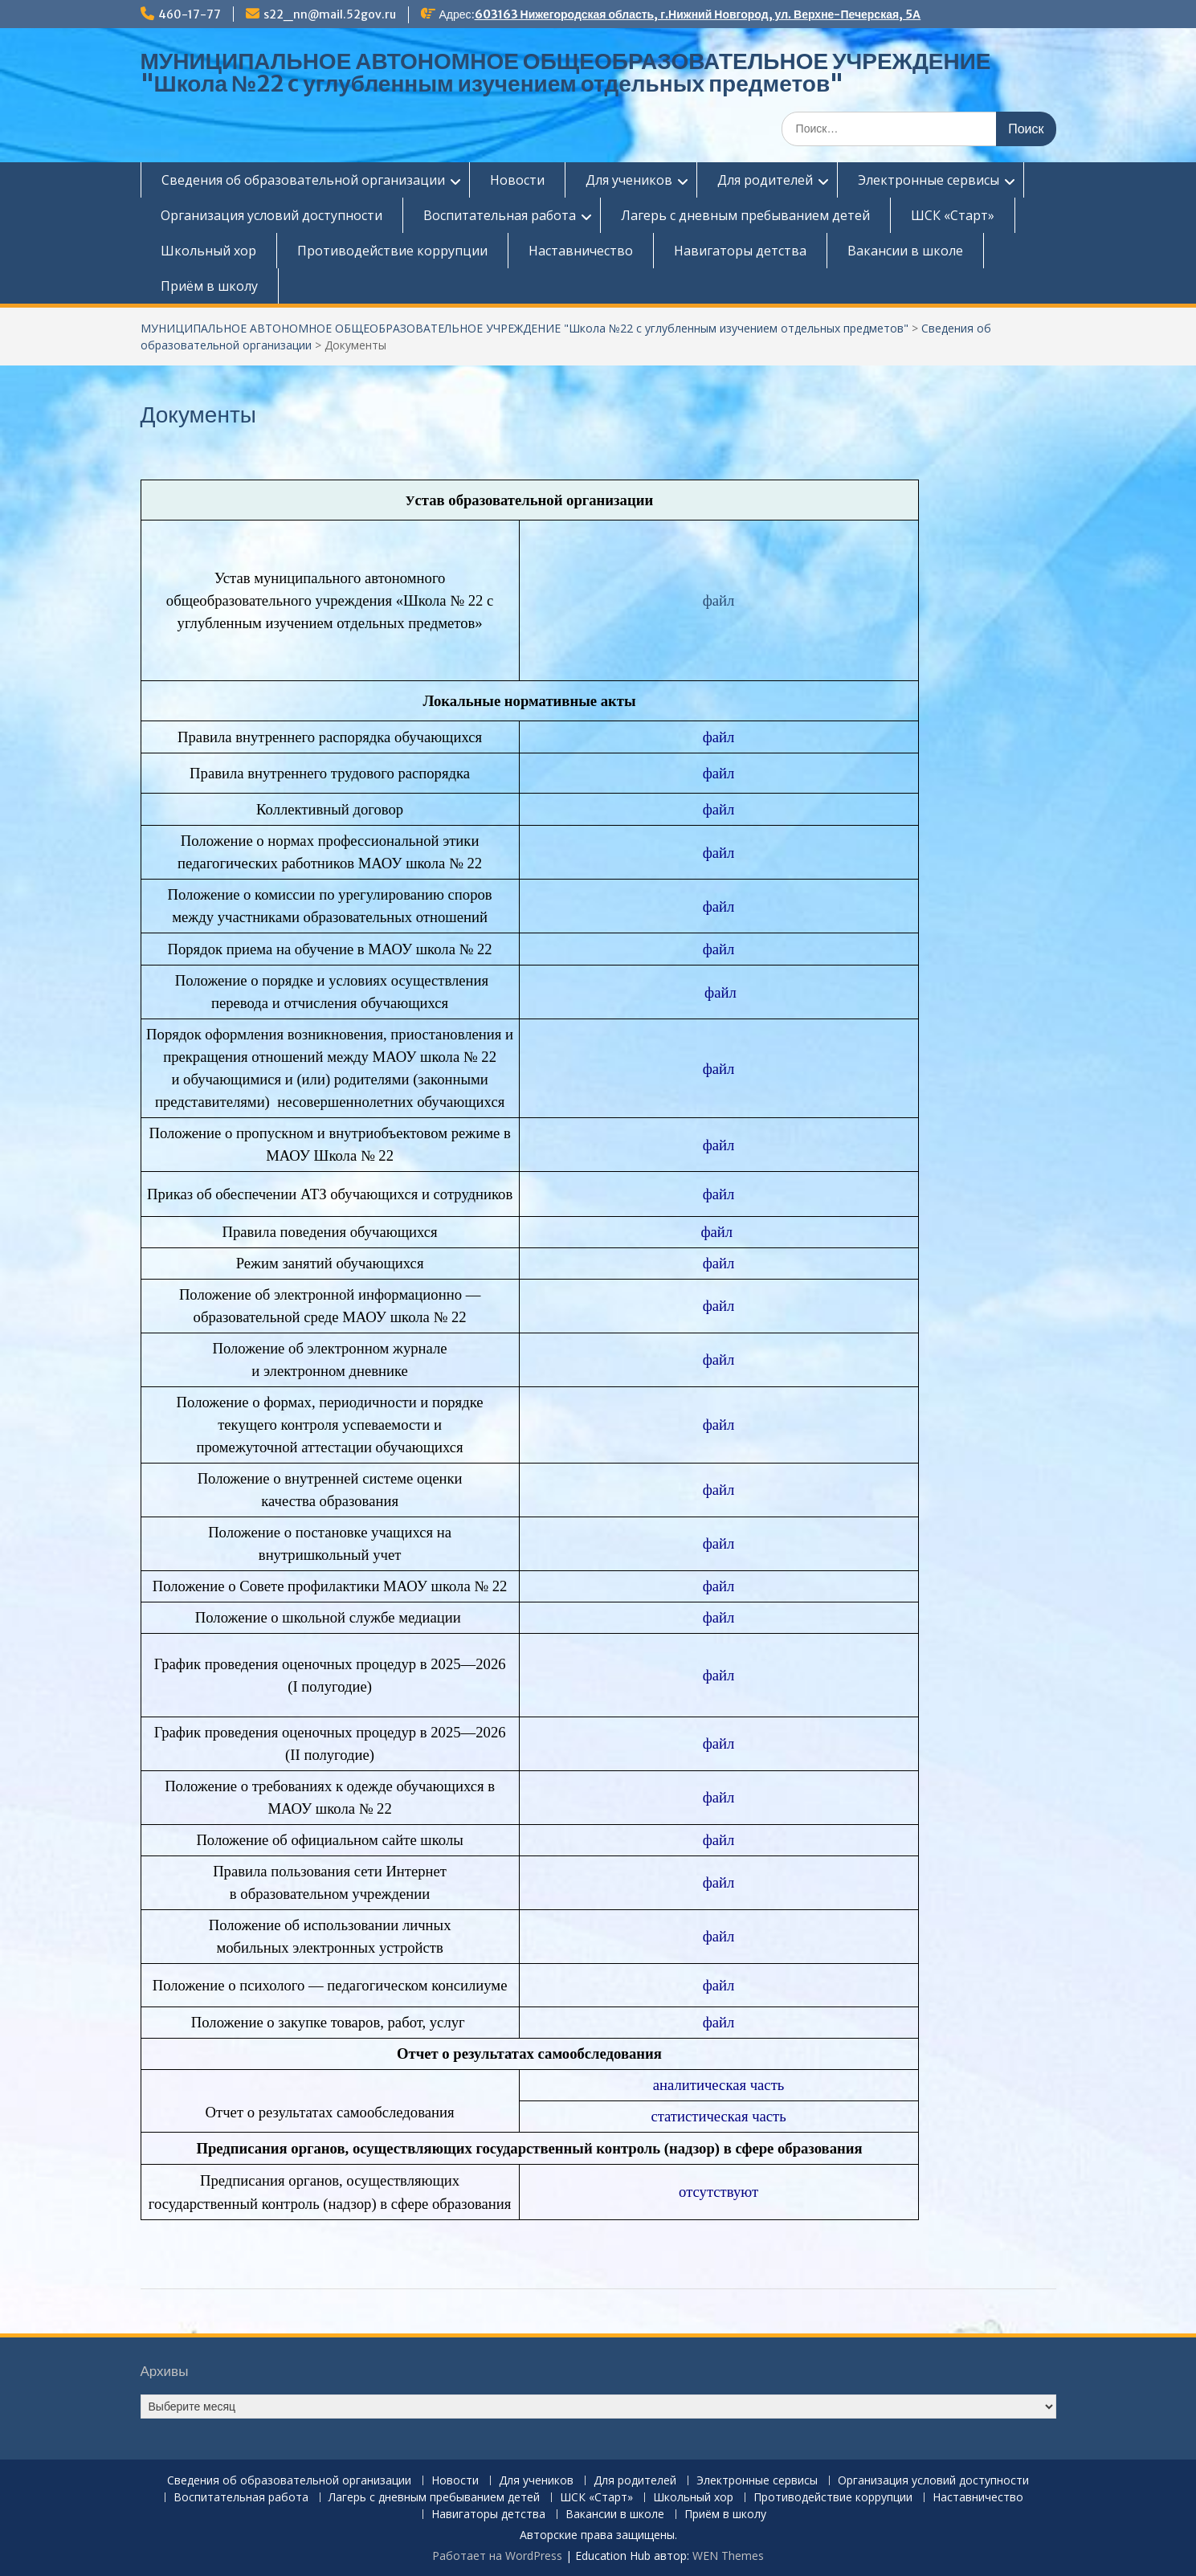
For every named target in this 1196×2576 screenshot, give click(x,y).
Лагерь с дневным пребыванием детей (745, 215)
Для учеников (629, 180)
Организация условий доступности (271, 215)
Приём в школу (209, 286)
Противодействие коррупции (392, 250)
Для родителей (765, 180)
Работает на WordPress (497, 2555)
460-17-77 (189, 14)
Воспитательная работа (499, 215)
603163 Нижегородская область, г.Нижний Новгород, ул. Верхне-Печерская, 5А (698, 14)
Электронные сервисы (928, 180)
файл (719, 600)
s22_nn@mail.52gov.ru (329, 14)
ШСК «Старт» (952, 215)
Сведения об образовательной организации (303, 180)
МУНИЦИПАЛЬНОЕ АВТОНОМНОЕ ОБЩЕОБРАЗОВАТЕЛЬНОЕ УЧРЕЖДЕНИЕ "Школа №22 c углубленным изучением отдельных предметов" (566, 72)
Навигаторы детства (740, 250)
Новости (517, 180)
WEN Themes (728, 2555)
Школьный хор (208, 250)
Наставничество (581, 250)
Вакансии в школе (905, 250)
